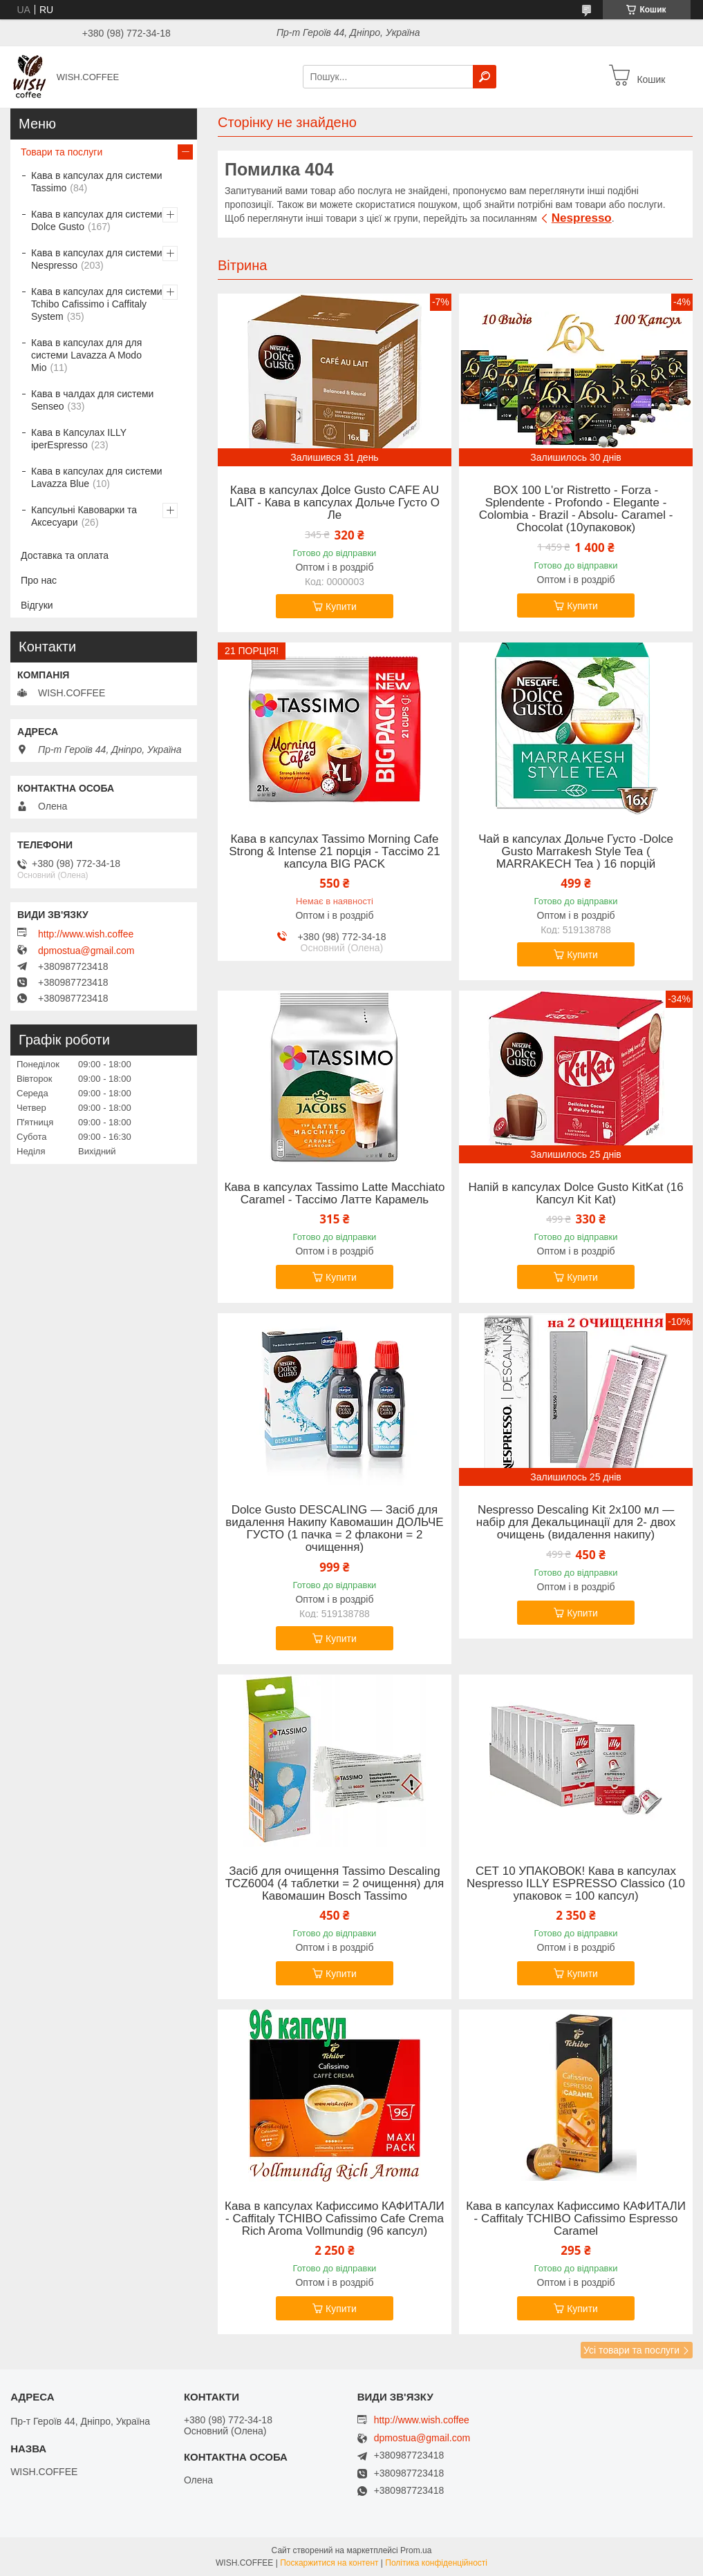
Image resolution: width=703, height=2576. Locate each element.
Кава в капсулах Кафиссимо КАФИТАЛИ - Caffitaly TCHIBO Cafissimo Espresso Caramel (576, 2219)
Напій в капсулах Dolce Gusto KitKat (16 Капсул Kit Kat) (575, 1193)
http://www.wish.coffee (85, 933)
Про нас (39, 580)
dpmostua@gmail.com (86, 950)
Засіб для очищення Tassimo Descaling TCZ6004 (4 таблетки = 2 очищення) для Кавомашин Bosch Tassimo (334, 1883)
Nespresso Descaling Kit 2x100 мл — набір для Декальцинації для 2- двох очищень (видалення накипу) (575, 1522)
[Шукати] (484, 76)
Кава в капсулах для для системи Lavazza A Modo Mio (86, 355)
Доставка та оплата (65, 555)
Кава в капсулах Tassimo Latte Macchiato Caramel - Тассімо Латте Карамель (334, 1193)
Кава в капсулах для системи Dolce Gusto (96, 220)
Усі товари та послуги (631, 2350)
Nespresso (582, 218)
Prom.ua (415, 2550)
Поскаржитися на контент (329, 2563)
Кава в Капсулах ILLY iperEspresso (78, 438)
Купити (341, 606)
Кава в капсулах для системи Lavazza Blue (96, 477)
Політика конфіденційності (436, 2563)
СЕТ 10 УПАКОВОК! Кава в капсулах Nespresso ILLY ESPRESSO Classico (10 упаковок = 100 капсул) (576, 1883)
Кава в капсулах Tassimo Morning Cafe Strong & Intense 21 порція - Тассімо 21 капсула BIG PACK (334, 851)
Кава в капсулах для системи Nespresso (96, 259)
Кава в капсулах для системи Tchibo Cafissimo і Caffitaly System (96, 304)
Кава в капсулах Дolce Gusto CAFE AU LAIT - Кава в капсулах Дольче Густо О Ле (334, 503)
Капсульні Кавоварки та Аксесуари (84, 516)
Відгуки (37, 605)
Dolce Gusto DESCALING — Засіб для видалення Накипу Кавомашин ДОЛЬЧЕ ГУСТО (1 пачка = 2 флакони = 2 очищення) (334, 1529)
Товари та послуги (61, 152)
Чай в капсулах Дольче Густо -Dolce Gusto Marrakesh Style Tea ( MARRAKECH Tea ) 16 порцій (575, 851)
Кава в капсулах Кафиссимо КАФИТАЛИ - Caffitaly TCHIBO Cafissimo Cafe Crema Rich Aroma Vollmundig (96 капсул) (334, 2219)
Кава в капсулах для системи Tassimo (96, 181)
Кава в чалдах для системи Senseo (92, 400)
